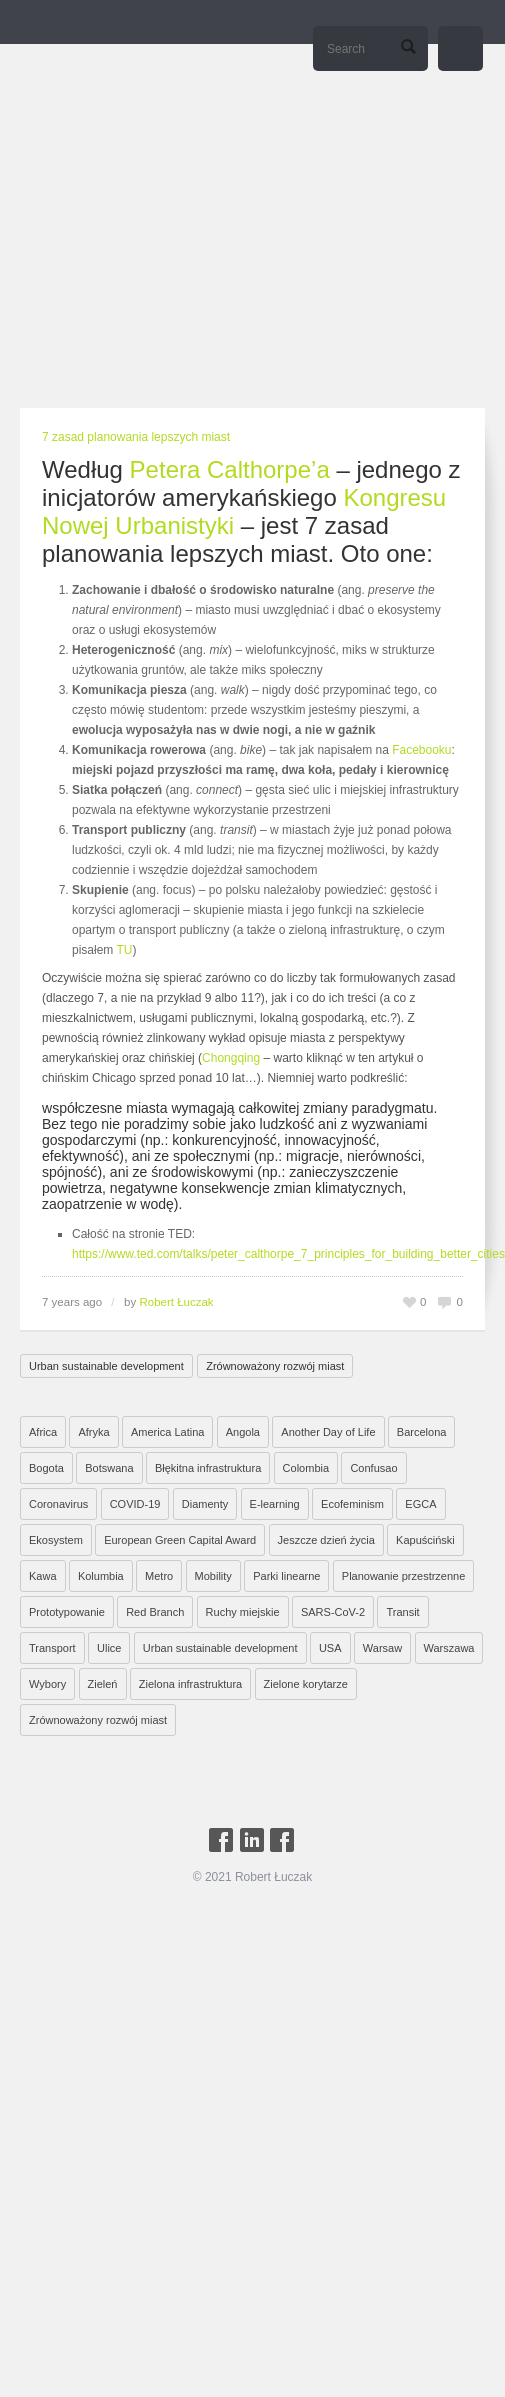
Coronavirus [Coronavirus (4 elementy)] (58, 1504)
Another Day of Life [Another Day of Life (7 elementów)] (328, 1432)
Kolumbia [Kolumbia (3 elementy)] (101, 1576)
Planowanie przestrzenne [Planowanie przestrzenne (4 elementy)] (404, 1576)
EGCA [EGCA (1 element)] (420, 1504)
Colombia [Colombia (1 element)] (306, 1468)
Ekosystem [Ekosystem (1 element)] (56, 1540)
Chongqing (231, 1058)
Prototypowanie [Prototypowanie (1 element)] (67, 1612)
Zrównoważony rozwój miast (275, 1366)
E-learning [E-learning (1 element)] (275, 1504)
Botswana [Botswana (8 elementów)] (109, 1468)
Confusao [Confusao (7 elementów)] (373, 1468)
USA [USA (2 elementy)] (330, 1648)
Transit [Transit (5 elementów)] (402, 1612)
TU (124, 950)
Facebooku (421, 750)
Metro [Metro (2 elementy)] (159, 1576)
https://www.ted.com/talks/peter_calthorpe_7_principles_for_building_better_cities (288, 1254)
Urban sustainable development (106, 1366)
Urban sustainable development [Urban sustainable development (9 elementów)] (220, 1648)
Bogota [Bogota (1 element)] (46, 1468)
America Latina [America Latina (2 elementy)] (167, 1432)
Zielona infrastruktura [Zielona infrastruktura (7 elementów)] (190, 1684)
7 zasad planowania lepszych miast (136, 437)
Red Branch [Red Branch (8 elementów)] (155, 1612)
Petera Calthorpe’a (230, 469)
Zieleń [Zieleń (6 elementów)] (103, 1684)
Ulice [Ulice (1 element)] (109, 1648)
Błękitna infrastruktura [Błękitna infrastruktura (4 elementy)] (208, 1468)
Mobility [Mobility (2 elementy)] (213, 1576)
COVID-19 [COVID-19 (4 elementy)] (135, 1504)
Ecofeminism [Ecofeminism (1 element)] (352, 1504)
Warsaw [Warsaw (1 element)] (382, 1648)
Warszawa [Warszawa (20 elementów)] (449, 1648)
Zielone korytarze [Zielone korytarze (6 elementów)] (306, 1684)
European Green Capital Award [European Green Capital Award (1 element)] (180, 1540)
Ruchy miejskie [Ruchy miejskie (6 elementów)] (243, 1612)
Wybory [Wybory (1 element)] (47, 1684)
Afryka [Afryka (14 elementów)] (93, 1432)
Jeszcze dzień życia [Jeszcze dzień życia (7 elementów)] (326, 1540)
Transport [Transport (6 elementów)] (52, 1648)
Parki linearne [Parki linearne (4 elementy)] (286, 1576)
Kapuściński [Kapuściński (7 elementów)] (425, 1540)
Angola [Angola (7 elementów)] (243, 1432)
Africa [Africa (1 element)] (43, 1432)
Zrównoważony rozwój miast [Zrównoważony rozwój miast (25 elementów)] (98, 1720)
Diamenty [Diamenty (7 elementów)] (205, 1504)
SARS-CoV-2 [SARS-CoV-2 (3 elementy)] (333, 1612)
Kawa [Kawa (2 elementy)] (43, 1576)
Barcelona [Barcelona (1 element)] (422, 1432)
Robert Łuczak (176, 1302)
